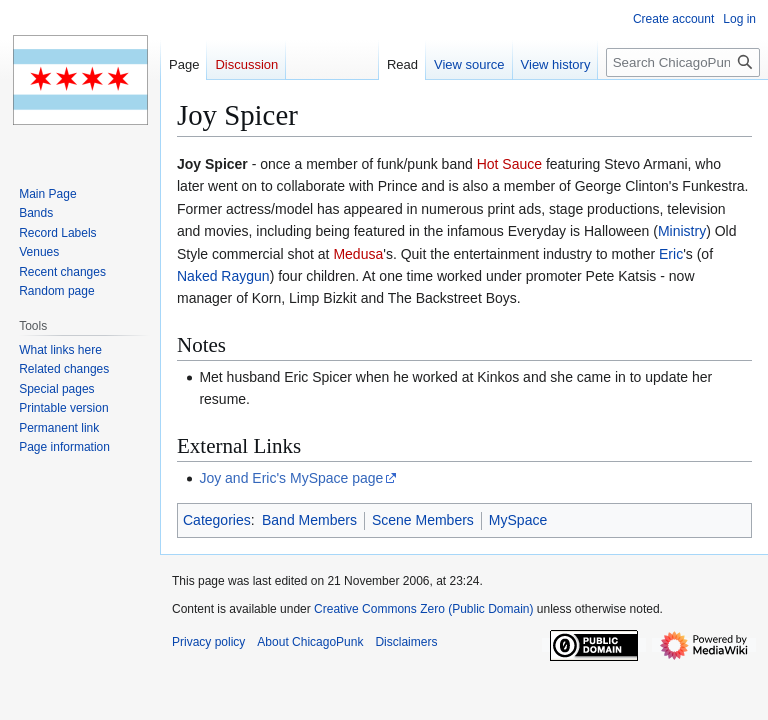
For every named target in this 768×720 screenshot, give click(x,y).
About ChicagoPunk (310, 642)
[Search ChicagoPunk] (683, 62)
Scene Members (423, 520)
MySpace (518, 520)
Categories (217, 520)
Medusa (358, 254)
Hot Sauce (509, 164)
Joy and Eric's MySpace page (291, 478)
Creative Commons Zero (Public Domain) (423, 609)
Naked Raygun (223, 276)
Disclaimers (406, 642)
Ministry (682, 231)
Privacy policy (208, 642)
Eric (671, 254)
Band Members (309, 520)
